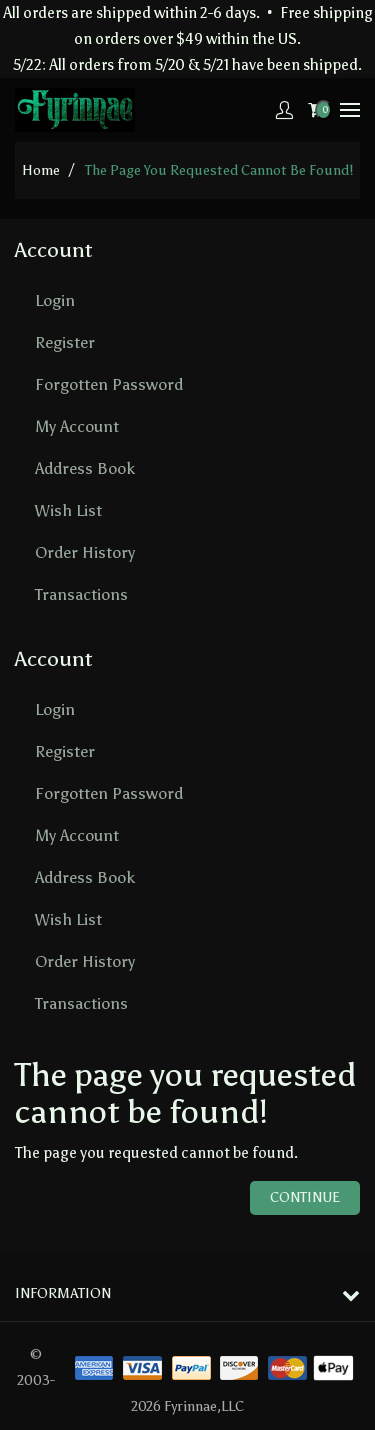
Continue (305, 1197)
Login (55, 300)
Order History (85, 552)
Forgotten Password (109, 384)
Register (65, 342)
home (41, 170)
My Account (77, 426)
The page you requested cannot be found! (219, 170)
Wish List (68, 510)
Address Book (85, 468)
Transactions (81, 594)
